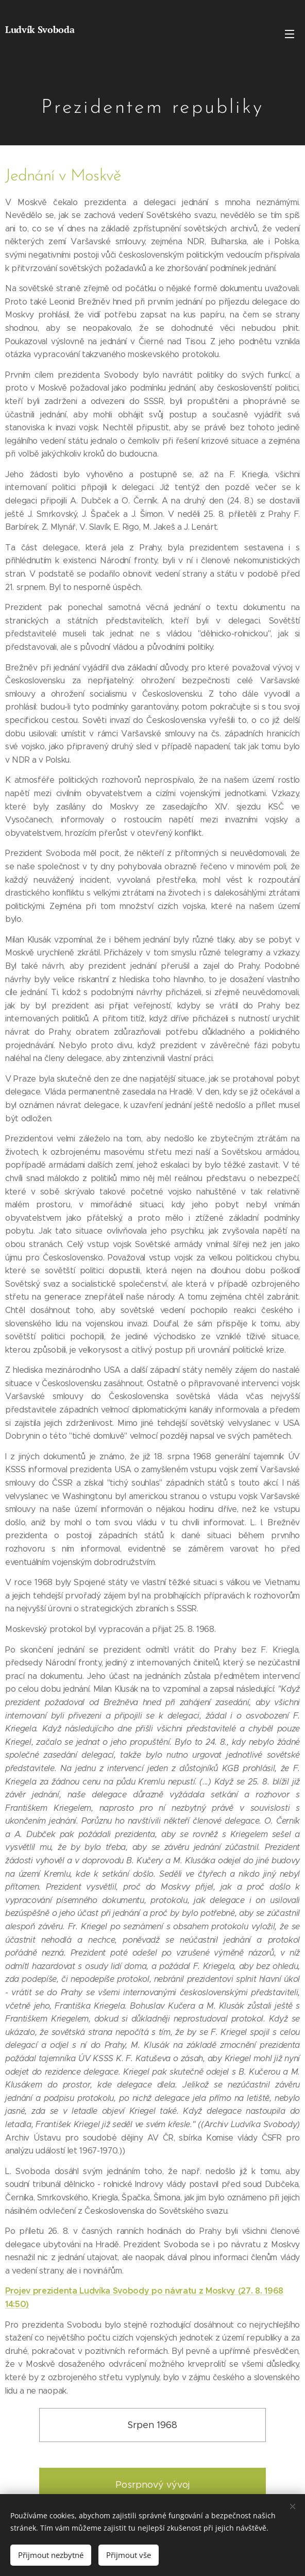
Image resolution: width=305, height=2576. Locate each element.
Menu (289, 34)
